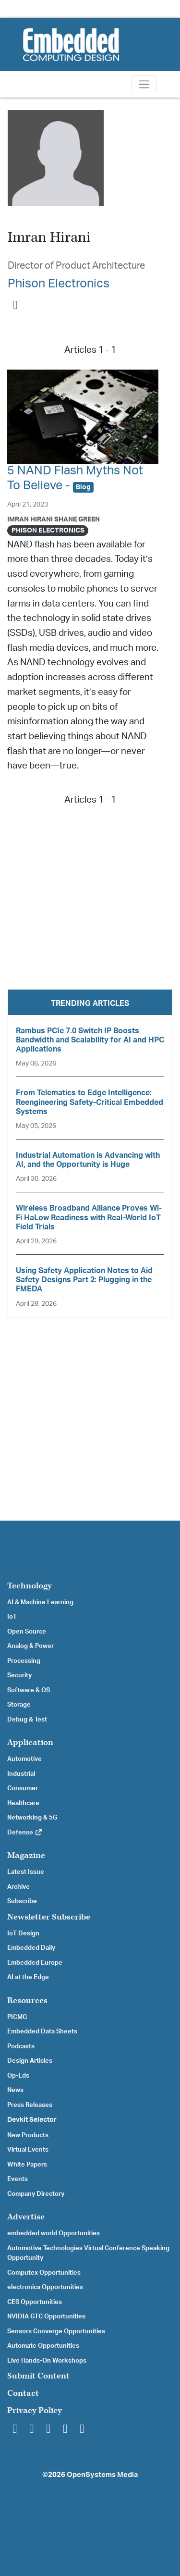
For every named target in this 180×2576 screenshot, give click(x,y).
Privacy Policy (34, 2410)
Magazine (26, 1855)
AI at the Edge (28, 1977)
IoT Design (23, 1933)
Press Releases (29, 2105)
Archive (18, 1887)
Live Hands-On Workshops (46, 2361)
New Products (27, 2135)
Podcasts (21, 2046)
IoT (12, 1617)
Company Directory (35, 2194)
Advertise (26, 2216)
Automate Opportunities (43, 2346)
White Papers (27, 2164)
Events (17, 2179)
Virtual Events (27, 2150)
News (15, 2090)
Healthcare (23, 1803)
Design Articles (29, 2061)
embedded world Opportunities (53, 2233)
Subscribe (22, 1901)
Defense (24, 1832)
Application (30, 1742)
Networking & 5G (32, 1818)
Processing (23, 1661)
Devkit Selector (32, 2120)
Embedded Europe (34, 1963)
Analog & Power (30, 1646)
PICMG (17, 2017)
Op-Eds (18, 2076)
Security (19, 1675)
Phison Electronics (58, 284)
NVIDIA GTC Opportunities (46, 2316)
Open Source (26, 1632)
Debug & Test (27, 1719)
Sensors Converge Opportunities (56, 2331)
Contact (23, 2393)
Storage (19, 1705)
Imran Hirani (30, 519)
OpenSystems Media (102, 2474)
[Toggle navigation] (144, 84)
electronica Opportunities (45, 2287)
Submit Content (38, 2375)
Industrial (21, 1774)
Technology (29, 1585)
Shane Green (77, 519)
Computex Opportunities (44, 2273)
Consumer (22, 1788)
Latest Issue (25, 1872)
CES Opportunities (34, 2302)
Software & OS (28, 1690)
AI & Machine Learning (40, 1602)
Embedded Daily (31, 1948)
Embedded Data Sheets (42, 2031)
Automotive (24, 1759)
